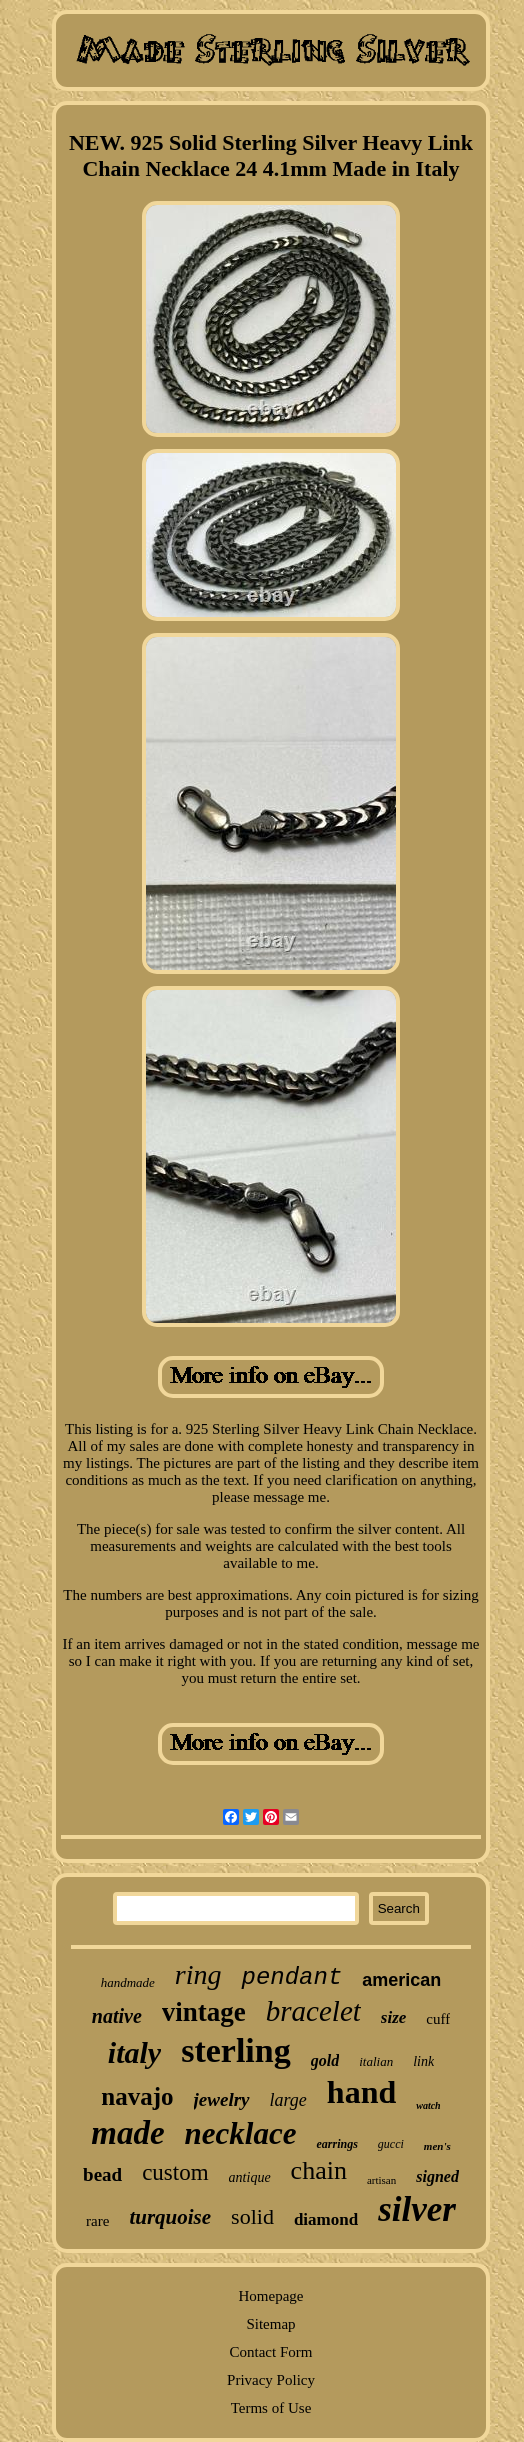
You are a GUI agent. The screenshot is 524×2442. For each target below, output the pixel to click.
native (117, 2016)
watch (428, 2105)
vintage (204, 2012)
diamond (326, 2219)
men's (437, 2146)
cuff (438, 2019)
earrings (336, 2144)
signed (437, 2176)
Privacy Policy (271, 2380)
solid (252, 2216)
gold (325, 2060)
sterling (236, 2050)
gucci (391, 2144)
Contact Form (271, 2352)
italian (376, 2061)
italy (134, 2052)
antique (250, 2177)
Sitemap (270, 2324)
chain (319, 2170)
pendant (291, 1977)
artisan (381, 2180)
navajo (137, 2096)
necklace (241, 2133)
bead (102, 2174)
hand (361, 2092)
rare (97, 2221)
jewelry (222, 2099)
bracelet (313, 2011)
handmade (128, 1982)
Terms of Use (271, 2408)
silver (417, 2209)
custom (175, 2172)
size (394, 2017)
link (423, 2061)
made (127, 2133)
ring (198, 1974)
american (401, 1980)
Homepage (271, 2296)
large (288, 2100)
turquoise (170, 2217)
